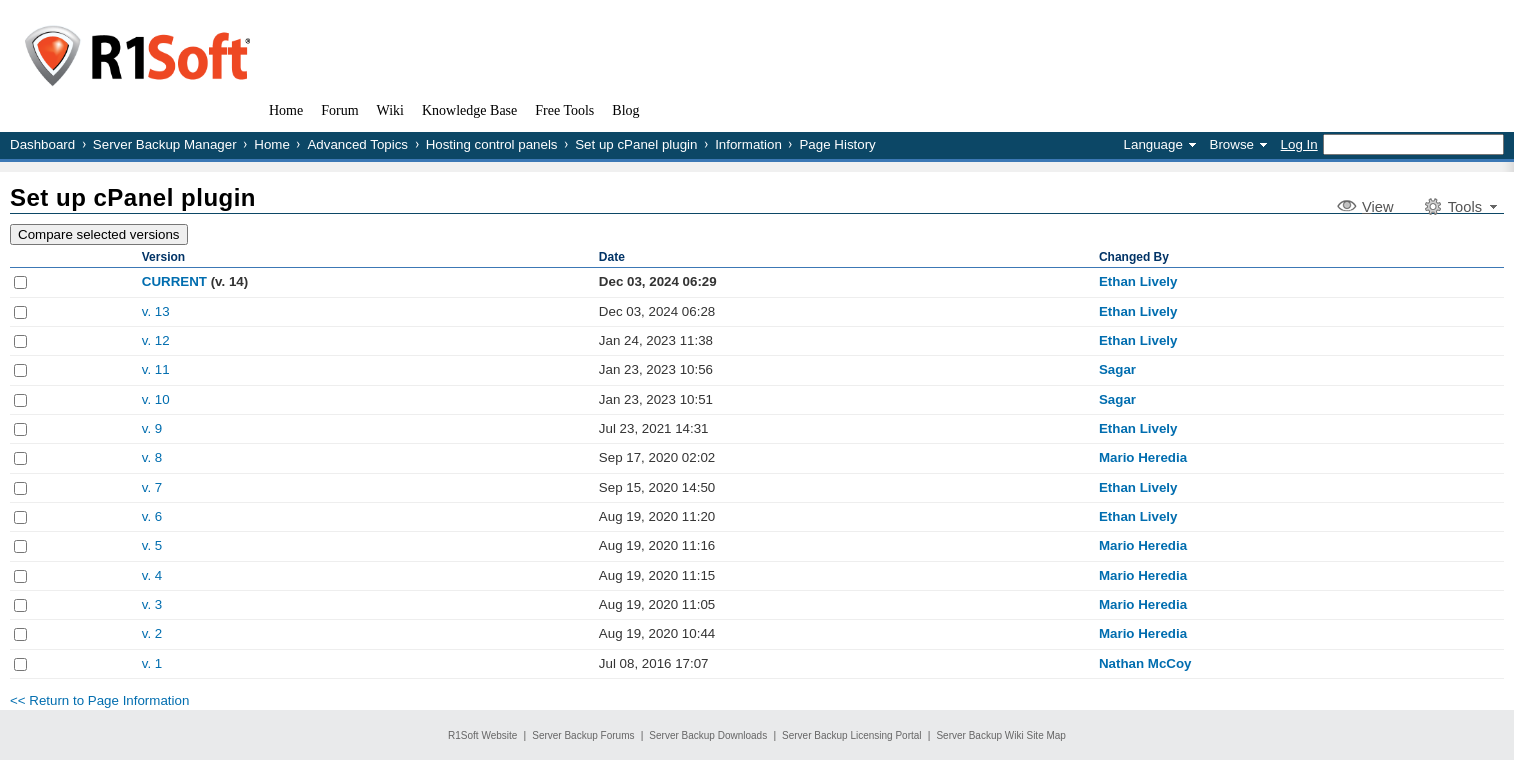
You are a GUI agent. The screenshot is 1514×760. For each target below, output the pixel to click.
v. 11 (156, 369)
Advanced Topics (357, 144)
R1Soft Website (482, 735)
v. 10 (156, 399)
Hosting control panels (492, 144)
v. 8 (152, 457)
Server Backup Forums (583, 735)
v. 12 (156, 340)
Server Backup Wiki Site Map (1001, 735)
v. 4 (152, 575)
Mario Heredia (1143, 457)
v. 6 (152, 516)
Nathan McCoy (1145, 663)
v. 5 (152, 545)
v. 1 (152, 663)
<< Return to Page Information (99, 700)
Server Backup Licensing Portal (852, 735)
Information (748, 144)
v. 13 (156, 311)
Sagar (1117, 369)
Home (272, 144)
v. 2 (152, 633)
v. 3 (152, 604)
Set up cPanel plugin (636, 144)
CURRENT (174, 281)
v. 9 (152, 428)
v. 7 (152, 487)
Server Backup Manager (165, 144)
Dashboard (42, 144)
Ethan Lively (1138, 281)
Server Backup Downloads (708, 735)
